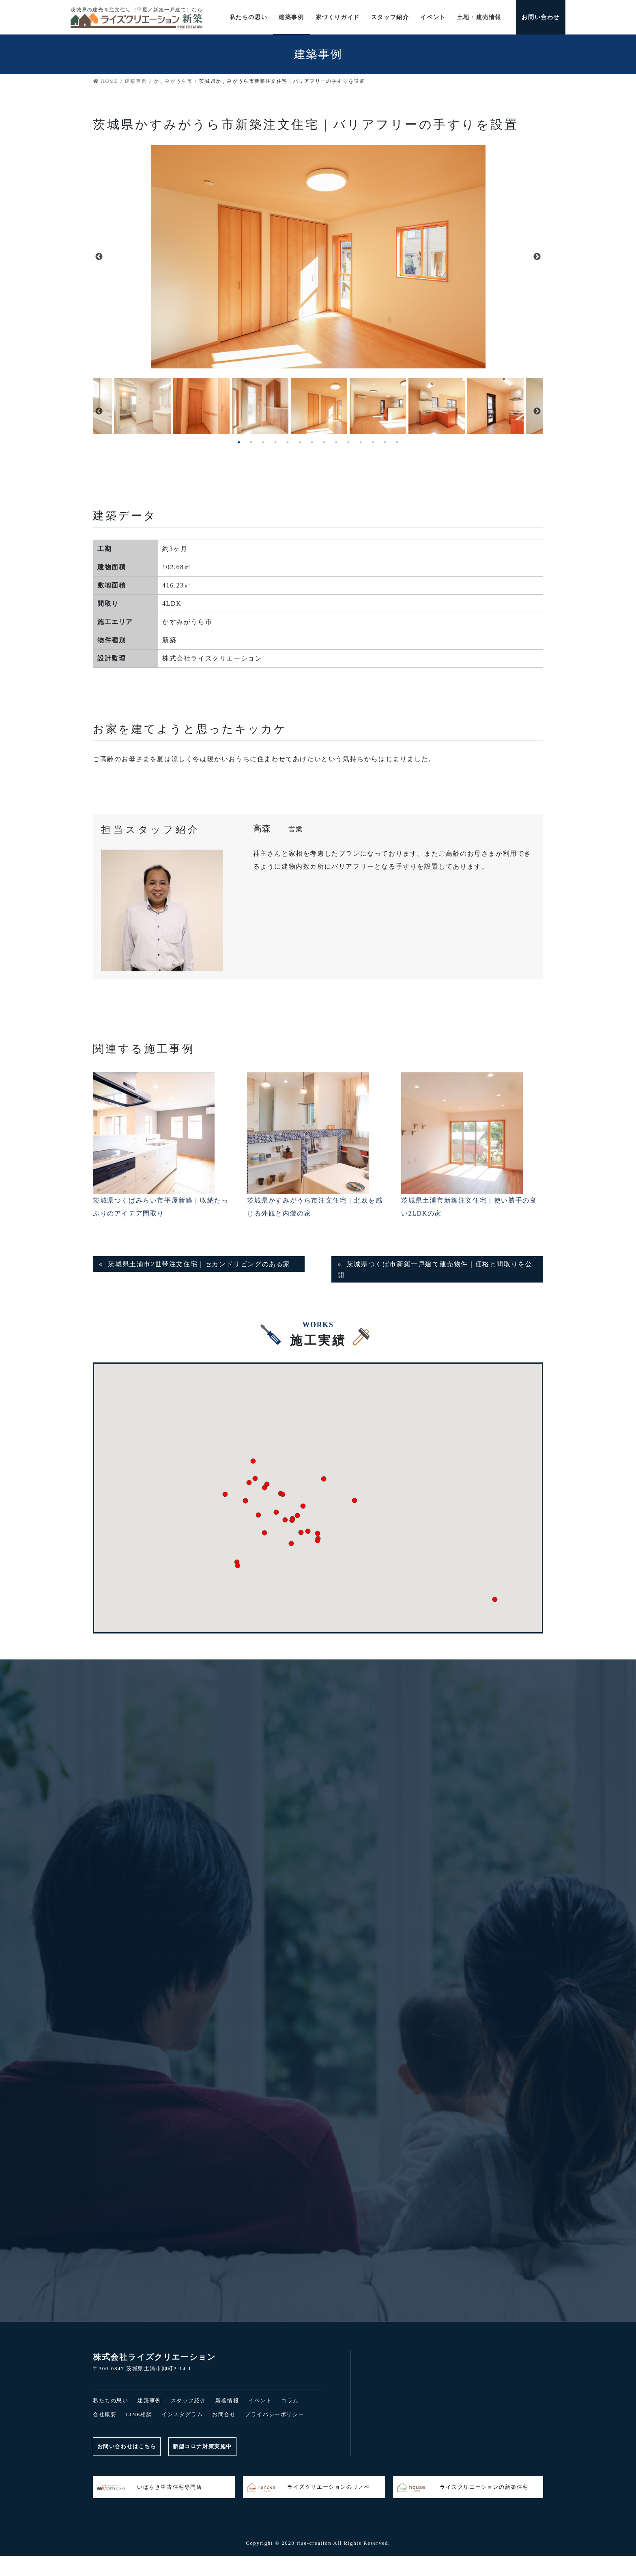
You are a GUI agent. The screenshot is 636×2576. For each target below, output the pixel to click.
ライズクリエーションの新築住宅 (463, 2487)
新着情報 (227, 2400)
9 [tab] (336, 442)
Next (537, 257)
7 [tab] (312, 442)
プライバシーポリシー (274, 2414)
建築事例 (149, 2400)
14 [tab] (397, 442)
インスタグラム (182, 2414)
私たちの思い (111, 2400)
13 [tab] (385, 442)
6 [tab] (300, 442)
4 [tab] (275, 442)
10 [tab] (348, 442)
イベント (260, 2400)
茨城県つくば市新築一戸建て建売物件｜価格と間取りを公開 (434, 1269)
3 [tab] (263, 442)
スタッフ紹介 (188, 2400)
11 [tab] (361, 442)
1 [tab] (239, 442)
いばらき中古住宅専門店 (149, 2487)
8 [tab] (324, 442)
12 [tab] (373, 442)
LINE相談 (139, 2414)
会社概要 (104, 2414)
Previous (99, 257)
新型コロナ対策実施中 (203, 2446)
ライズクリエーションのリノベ (308, 2487)
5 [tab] (288, 442)
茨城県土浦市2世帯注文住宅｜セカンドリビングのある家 (199, 1264)
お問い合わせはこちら (127, 2446)
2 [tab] (251, 442)
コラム (290, 2400)
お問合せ (224, 2414)
